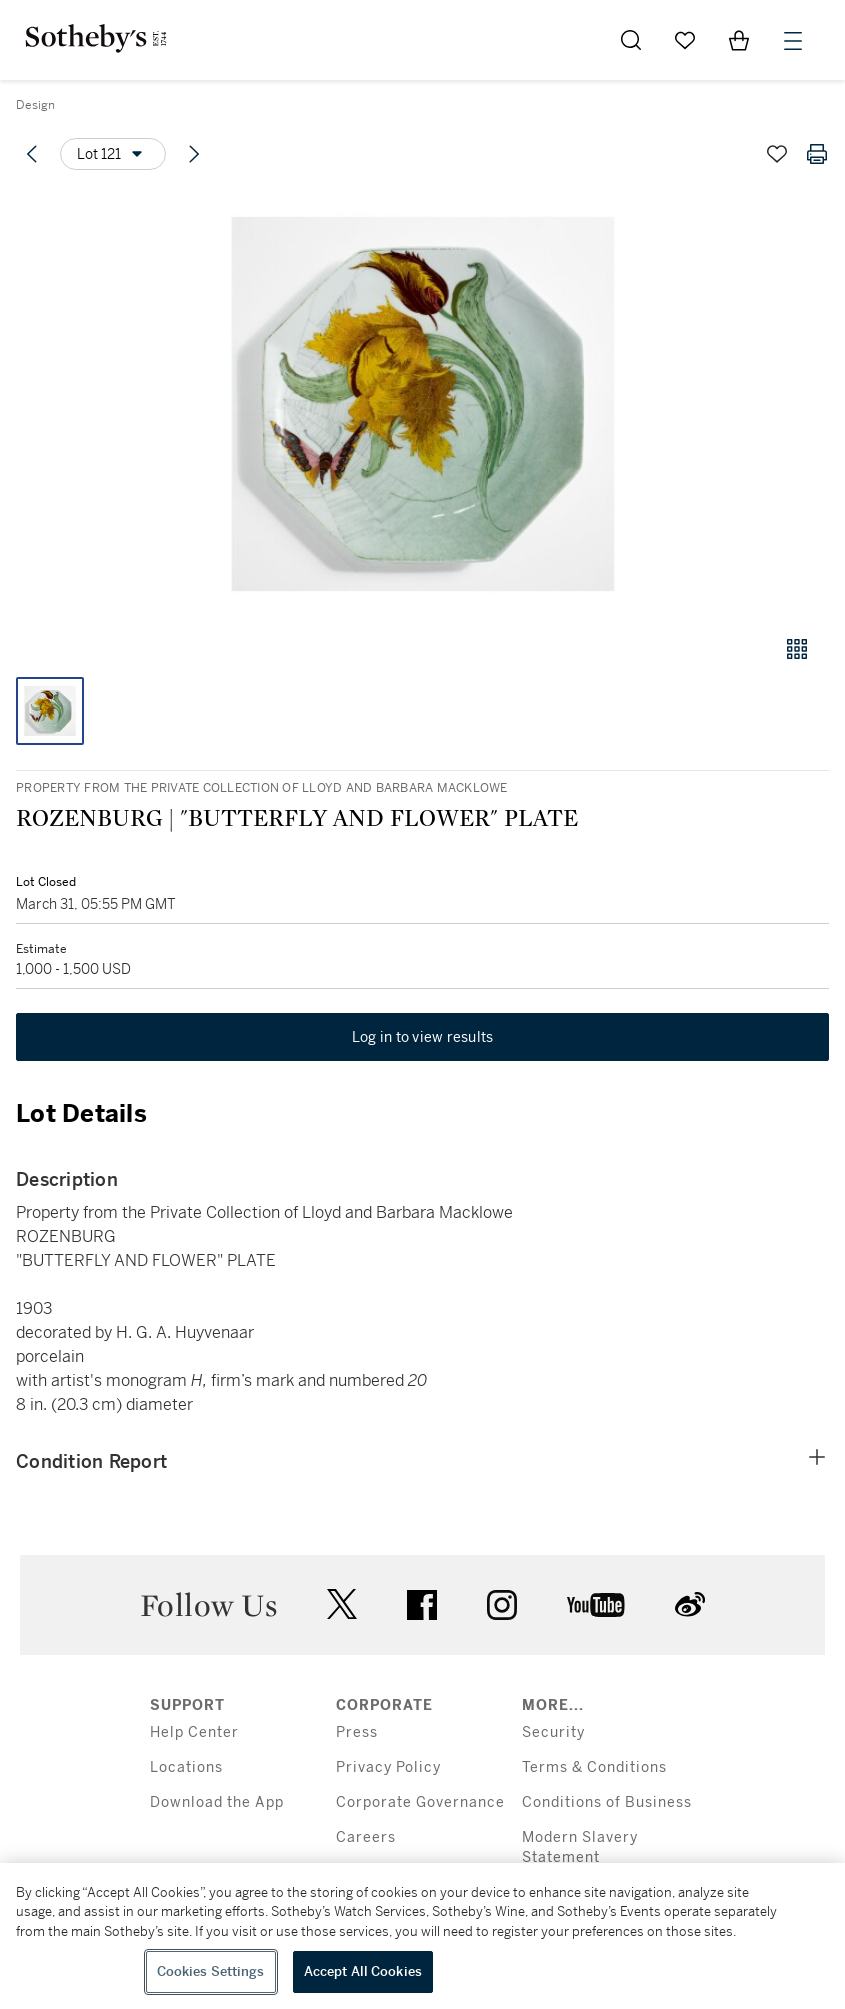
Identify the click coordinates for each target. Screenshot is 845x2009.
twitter (342, 1604)
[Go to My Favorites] (685, 40)
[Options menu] (113, 154)
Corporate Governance (420, 1802)
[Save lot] (777, 154)
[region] (422, 1936)
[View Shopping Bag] (739, 40)
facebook (422, 1605)
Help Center (194, 1732)
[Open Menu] (793, 41)
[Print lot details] (817, 154)
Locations (186, 1767)
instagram (502, 1605)
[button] (422, 403)
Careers (366, 1837)
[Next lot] (194, 154)
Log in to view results (423, 1037)
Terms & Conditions (594, 1767)
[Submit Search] (631, 40)
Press (357, 1732)
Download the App (217, 1802)
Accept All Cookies (363, 1971)
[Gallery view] (797, 649)
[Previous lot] (32, 154)
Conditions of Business (607, 1802)
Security (553, 1732)
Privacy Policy (388, 1767)
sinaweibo (690, 1604)
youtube (596, 1605)
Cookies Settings (211, 1971)
